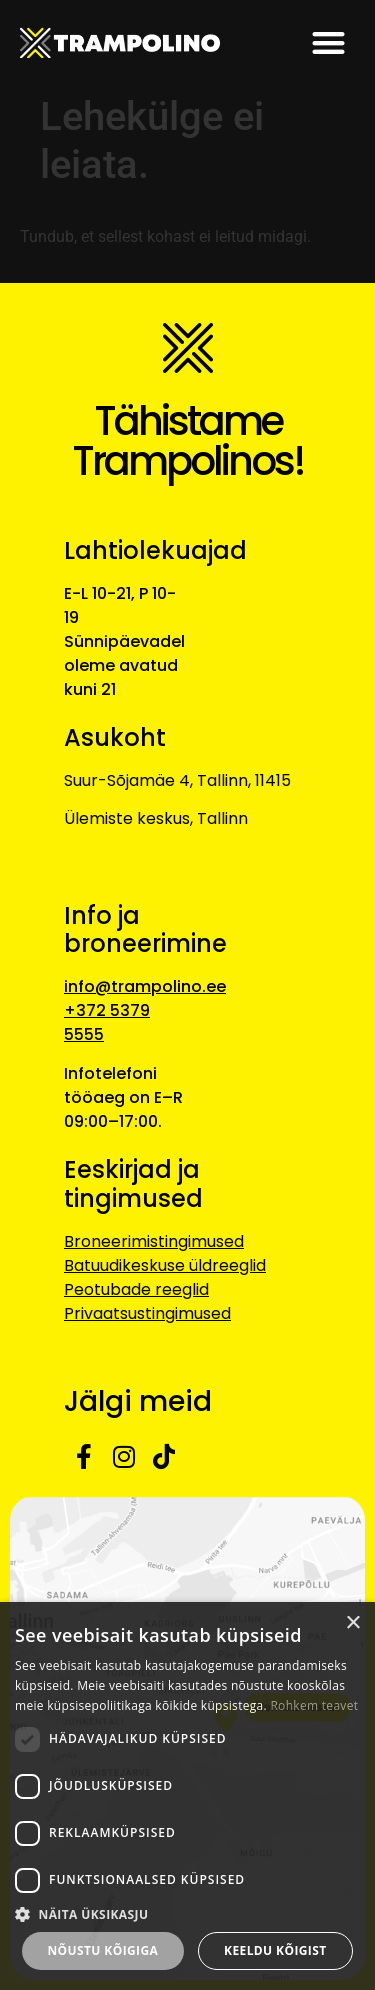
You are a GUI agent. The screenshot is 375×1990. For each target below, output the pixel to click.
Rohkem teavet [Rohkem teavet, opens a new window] (314, 1705)
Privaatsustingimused (147, 1313)
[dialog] (187, 1796)
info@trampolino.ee (145, 986)
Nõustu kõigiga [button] (102, 1950)
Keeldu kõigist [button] (275, 1950)
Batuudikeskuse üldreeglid (165, 1265)
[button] (329, 42)
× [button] (352, 1623)
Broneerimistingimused (154, 1241)
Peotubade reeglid (136, 1289)
